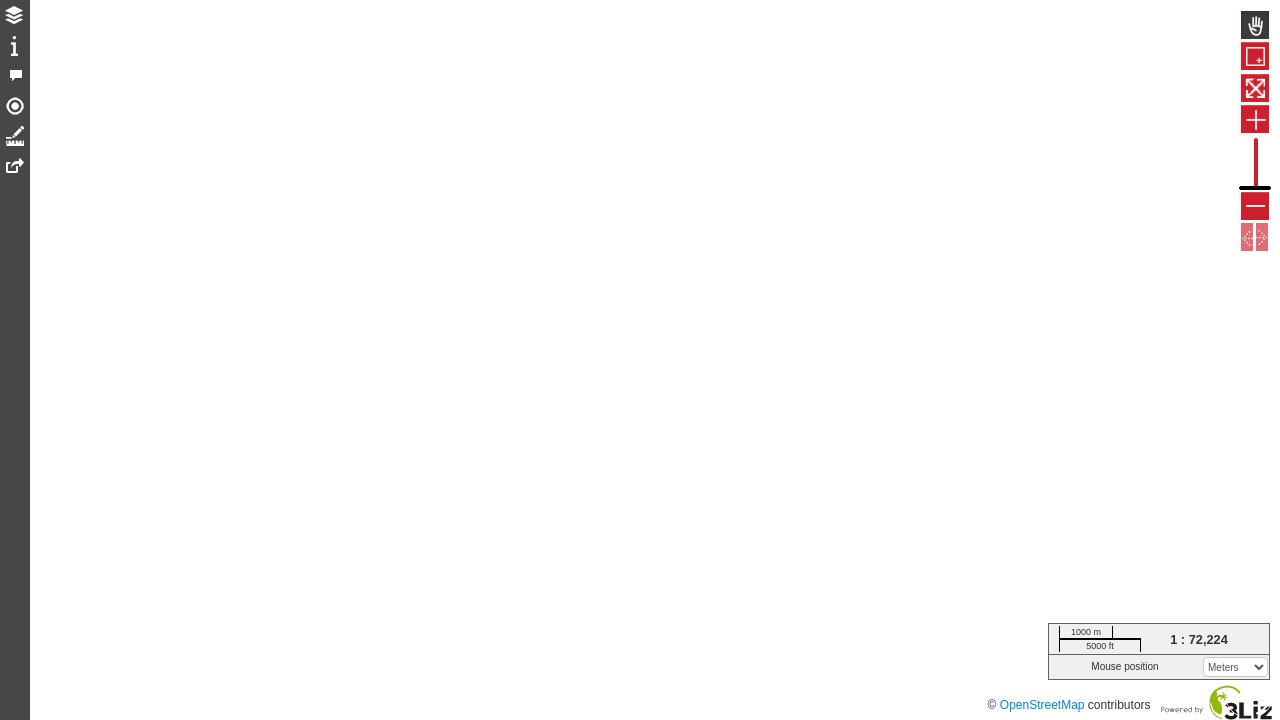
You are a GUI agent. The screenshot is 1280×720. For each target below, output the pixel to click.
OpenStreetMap (1042, 705)
